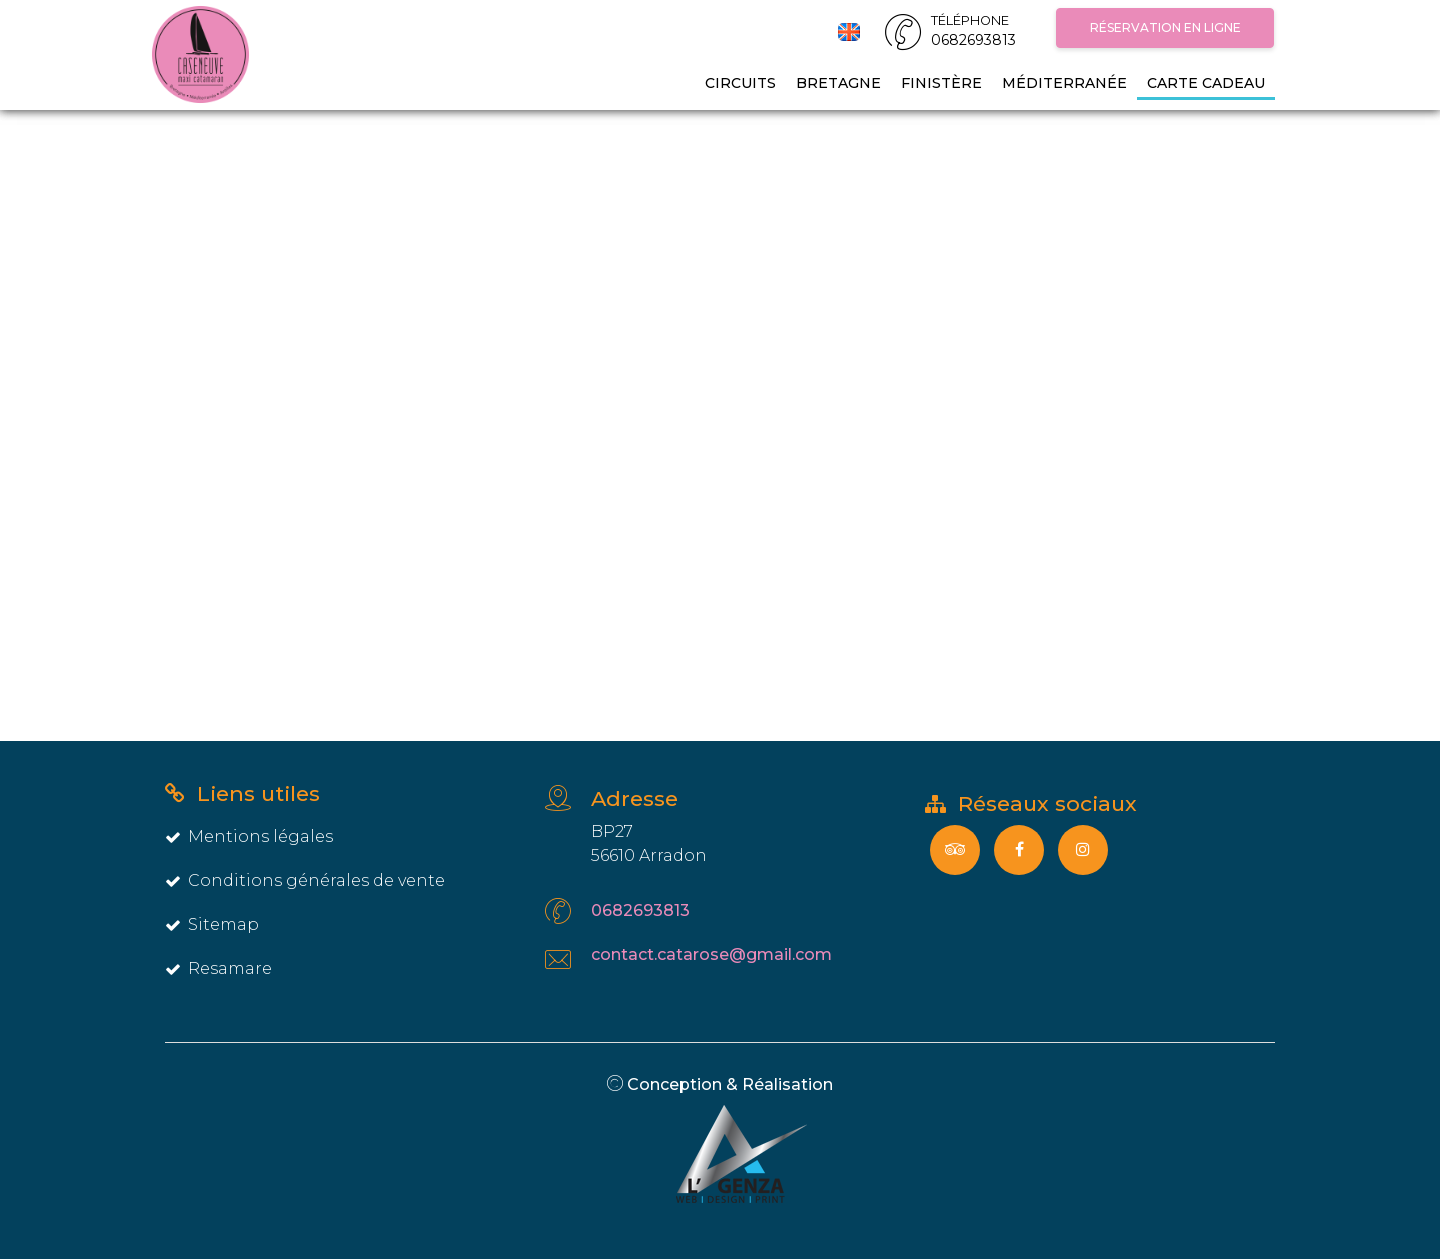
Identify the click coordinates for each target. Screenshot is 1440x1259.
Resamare (218, 968)
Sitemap (212, 924)
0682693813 (640, 910)
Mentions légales (249, 836)
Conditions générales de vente (305, 880)
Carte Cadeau (1206, 83)
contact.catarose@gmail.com (711, 954)
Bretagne (838, 83)
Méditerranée (1064, 83)
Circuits (740, 83)
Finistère (941, 83)
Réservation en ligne (1165, 27)
